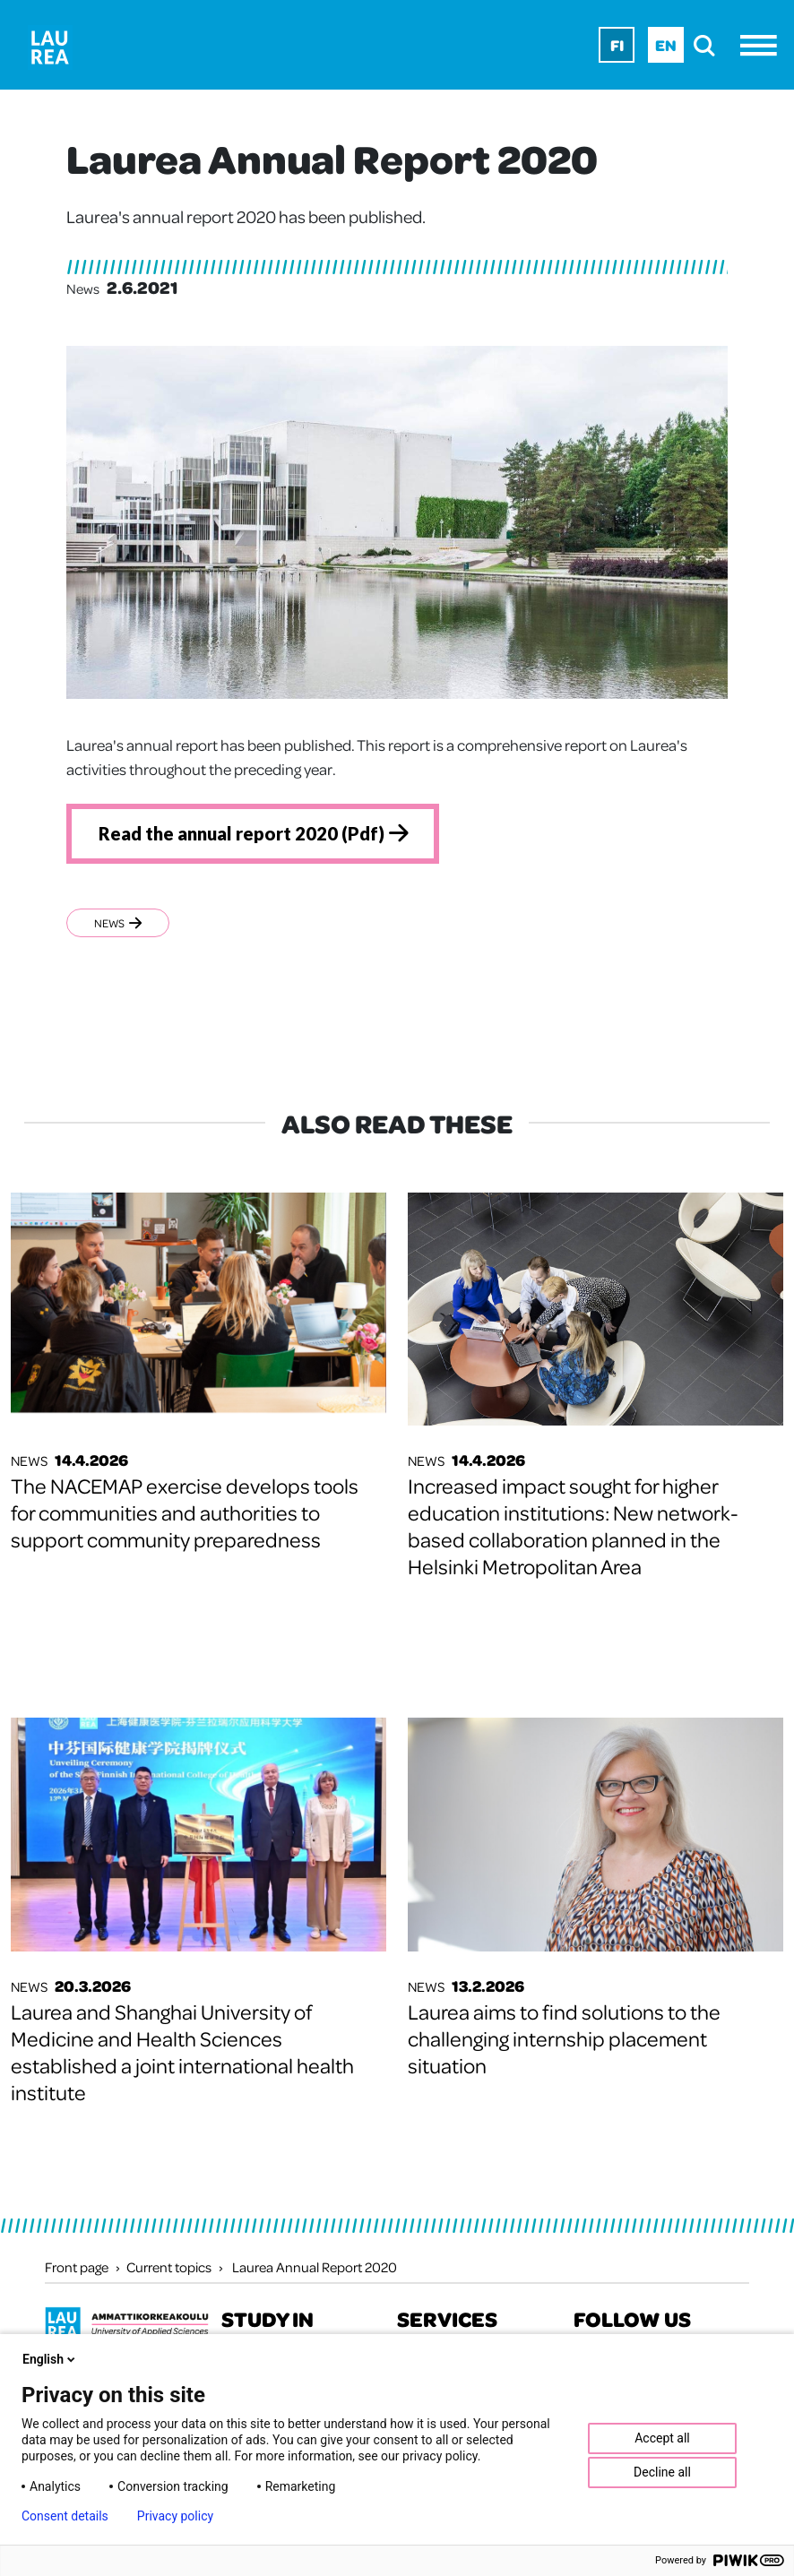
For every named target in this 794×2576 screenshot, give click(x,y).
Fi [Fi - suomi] (617, 45)
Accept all (662, 2438)
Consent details (65, 2516)
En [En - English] (666, 45)
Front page (76, 2267)
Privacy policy (175, 2516)
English (50, 2359)
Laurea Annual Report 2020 (314, 2267)
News (118, 923)
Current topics (168, 2267)
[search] (709, 45)
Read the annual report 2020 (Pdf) (241, 833)
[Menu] (763, 45)
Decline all (662, 2472)
